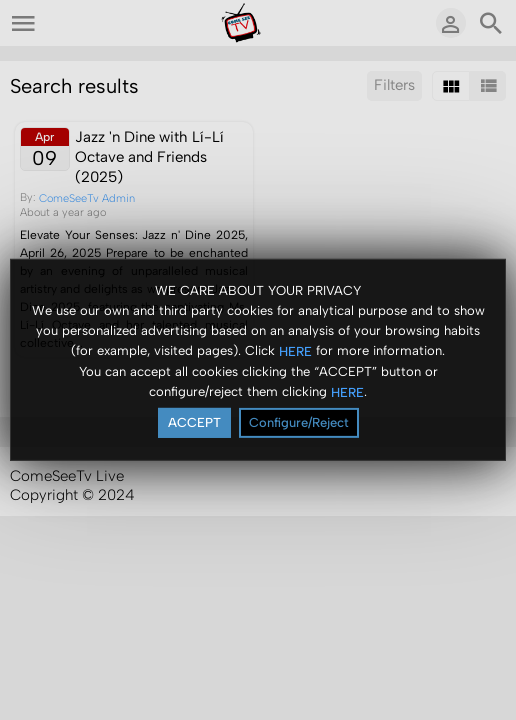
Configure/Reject (299, 422)
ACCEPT (194, 422)
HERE (295, 351)
